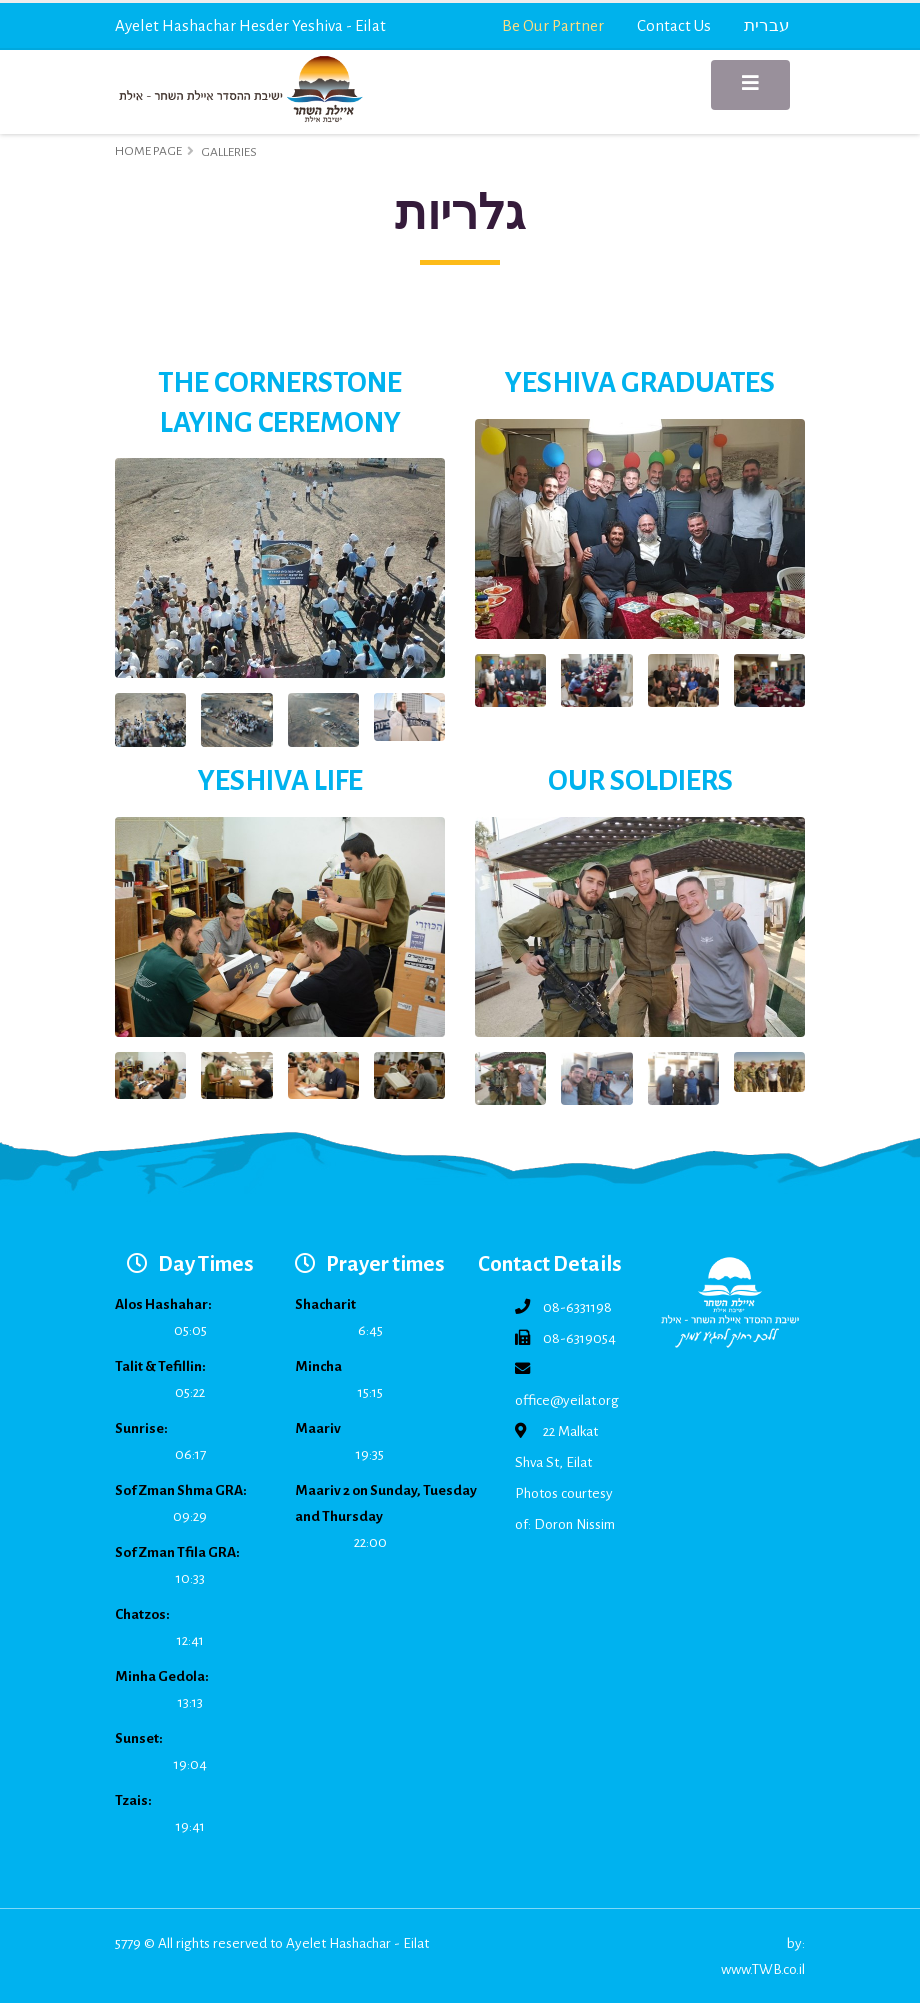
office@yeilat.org (567, 1400)
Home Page (148, 151)
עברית (767, 25)
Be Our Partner (553, 25)
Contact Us (674, 25)
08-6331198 (577, 1307)
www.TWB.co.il (763, 1969)
